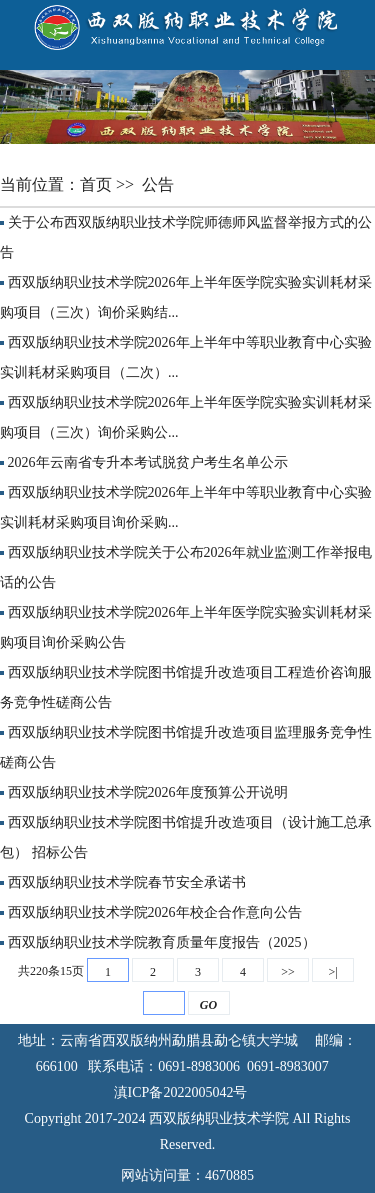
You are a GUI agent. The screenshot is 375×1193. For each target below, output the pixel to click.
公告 (160, 184)
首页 (98, 184)
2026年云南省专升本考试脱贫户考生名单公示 (148, 462)
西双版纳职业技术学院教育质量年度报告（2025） (162, 942)
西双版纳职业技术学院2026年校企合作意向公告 (155, 912)
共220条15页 (51, 971)
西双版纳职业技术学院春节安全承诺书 (127, 882)
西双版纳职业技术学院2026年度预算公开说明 (148, 792)
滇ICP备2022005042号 (188, 1092)
